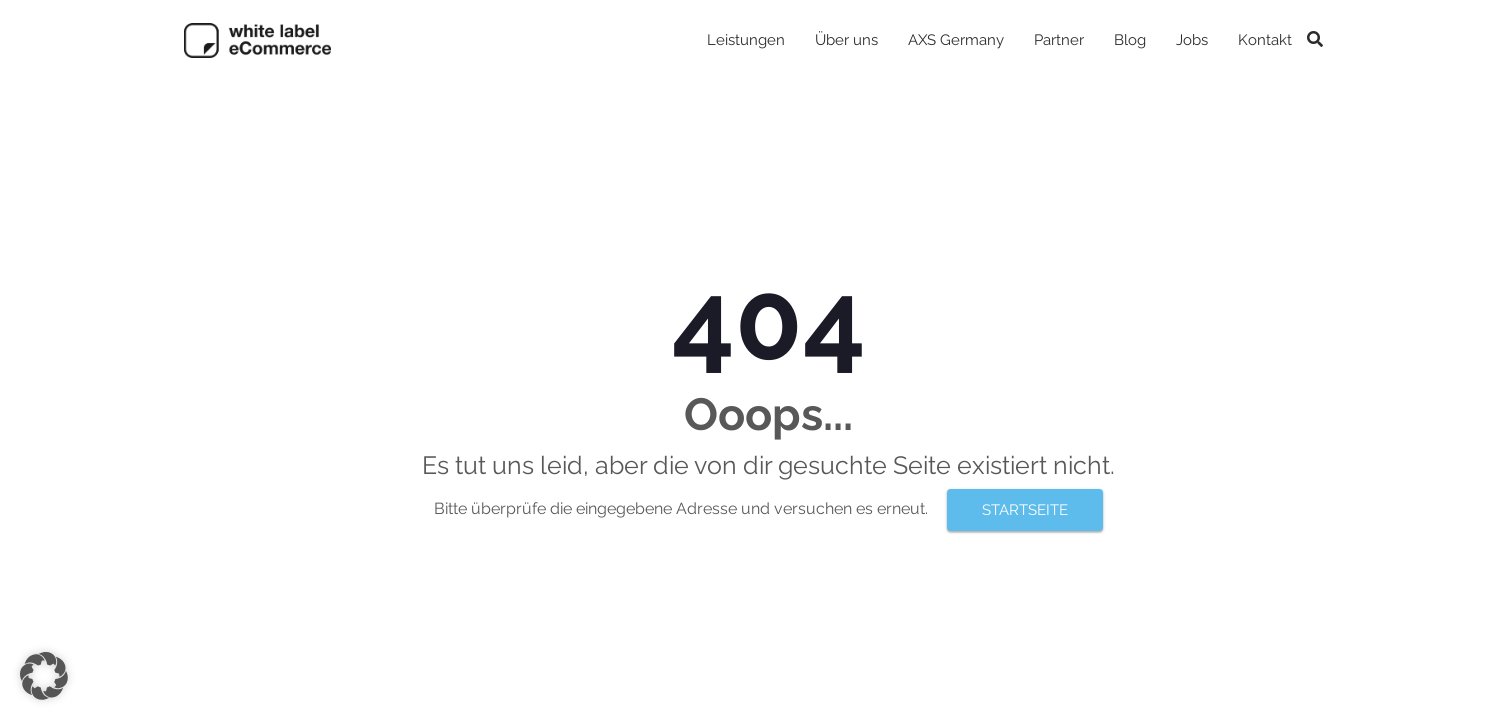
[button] (44, 676)
